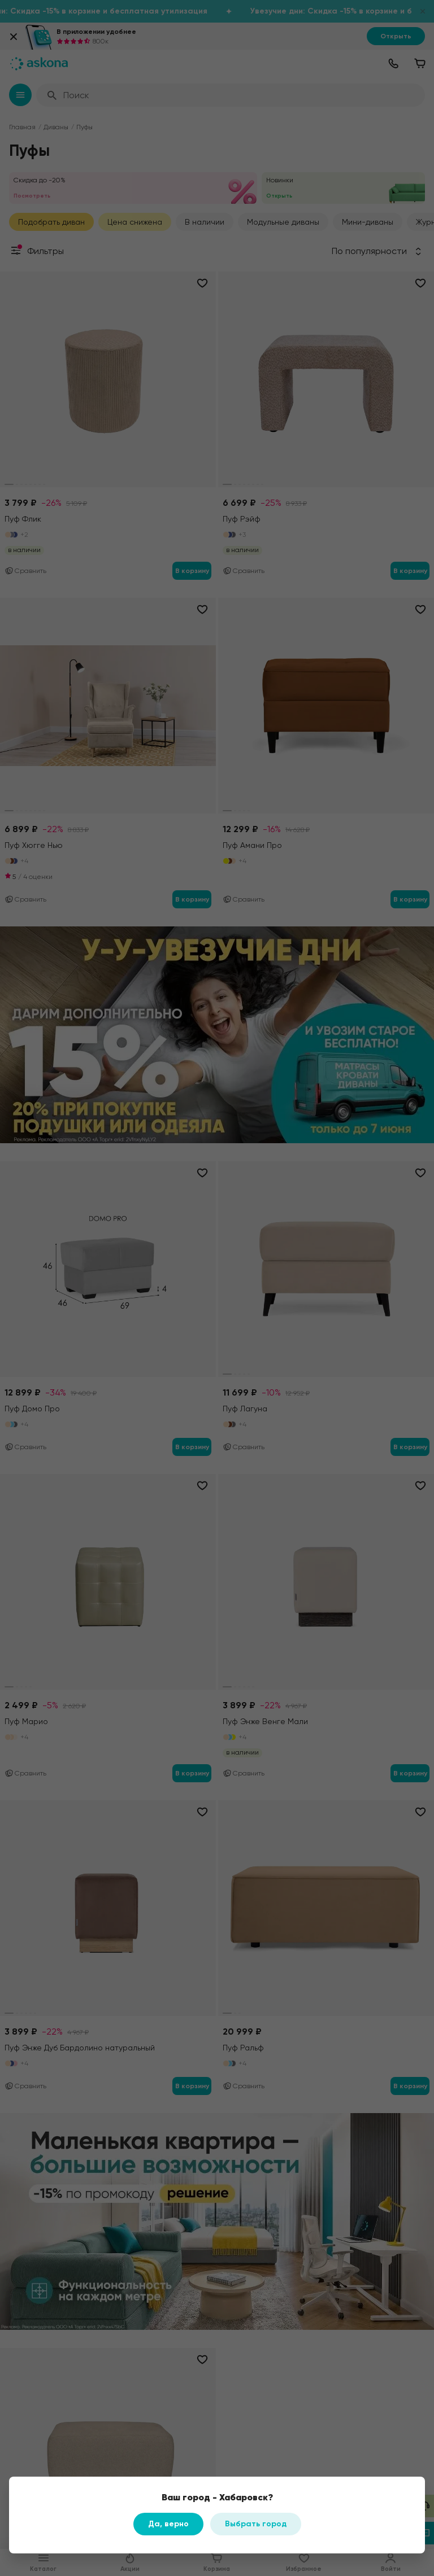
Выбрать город (256, 2524)
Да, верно (168, 2524)
